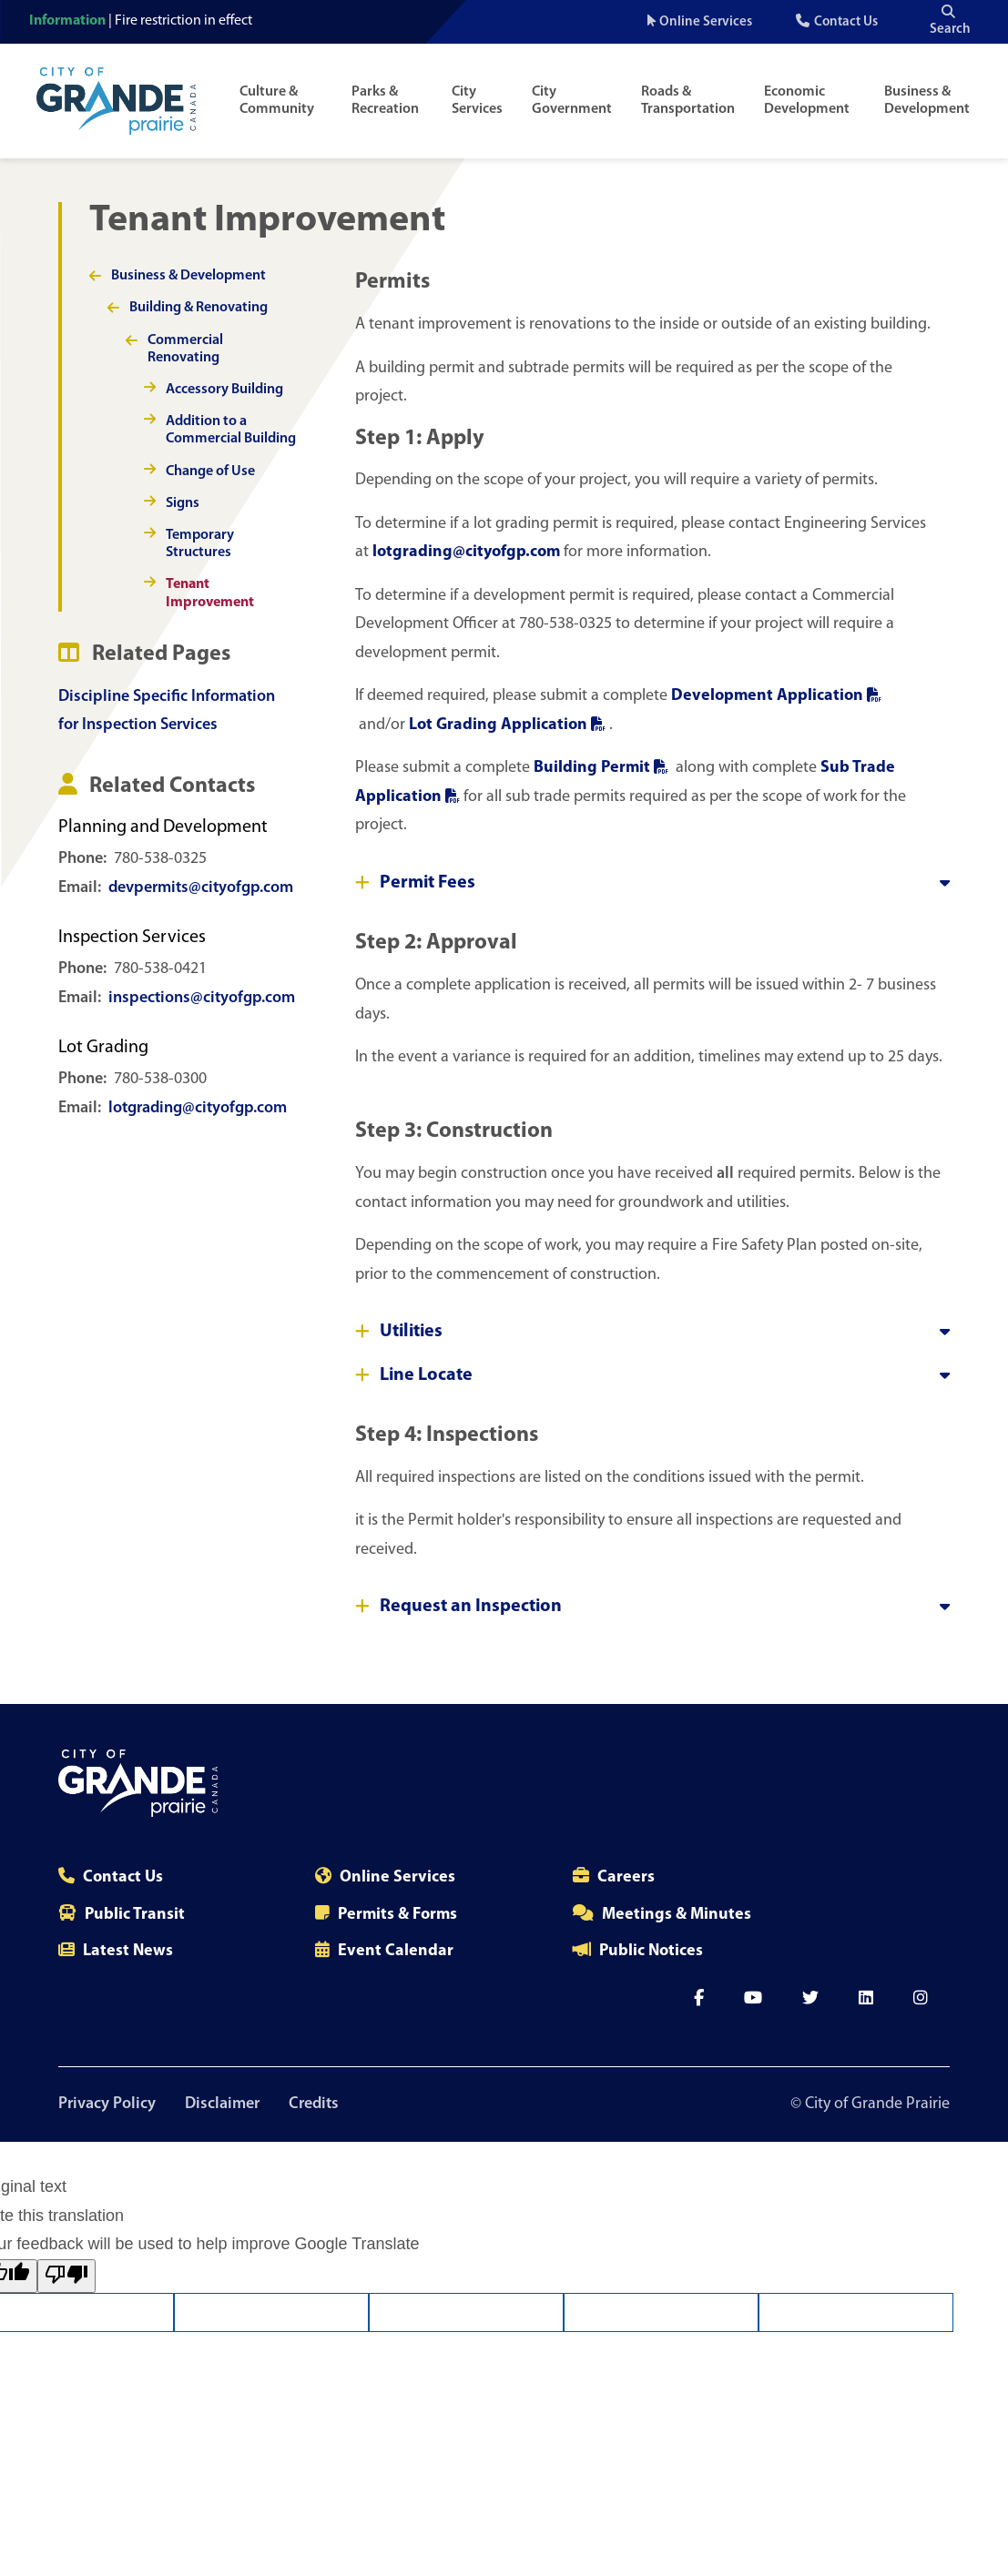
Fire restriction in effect (183, 21)
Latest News (128, 1951)
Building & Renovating (198, 307)
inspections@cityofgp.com (201, 998)
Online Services (705, 22)
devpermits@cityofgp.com (200, 888)
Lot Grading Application (509, 725)
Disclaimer (222, 2104)
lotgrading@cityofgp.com (197, 1108)
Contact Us (846, 22)
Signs (182, 503)
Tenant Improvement (210, 593)
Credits (314, 2104)
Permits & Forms (397, 1914)
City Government (572, 101)
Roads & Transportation (688, 101)
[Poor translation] (66, 2276)
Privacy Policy (107, 2104)
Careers (626, 1877)
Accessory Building (224, 389)
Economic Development (807, 101)
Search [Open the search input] (950, 20)
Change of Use (210, 471)
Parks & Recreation (385, 101)
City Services (477, 101)
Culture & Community (276, 101)
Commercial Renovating (185, 349)
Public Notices (651, 1951)
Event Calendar (395, 1951)
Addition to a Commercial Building (231, 430)
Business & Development (927, 101)
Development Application (776, 696)
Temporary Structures (200, 544)
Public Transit (135, 1914)
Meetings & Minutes (676, 1914)
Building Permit (603, 767)
